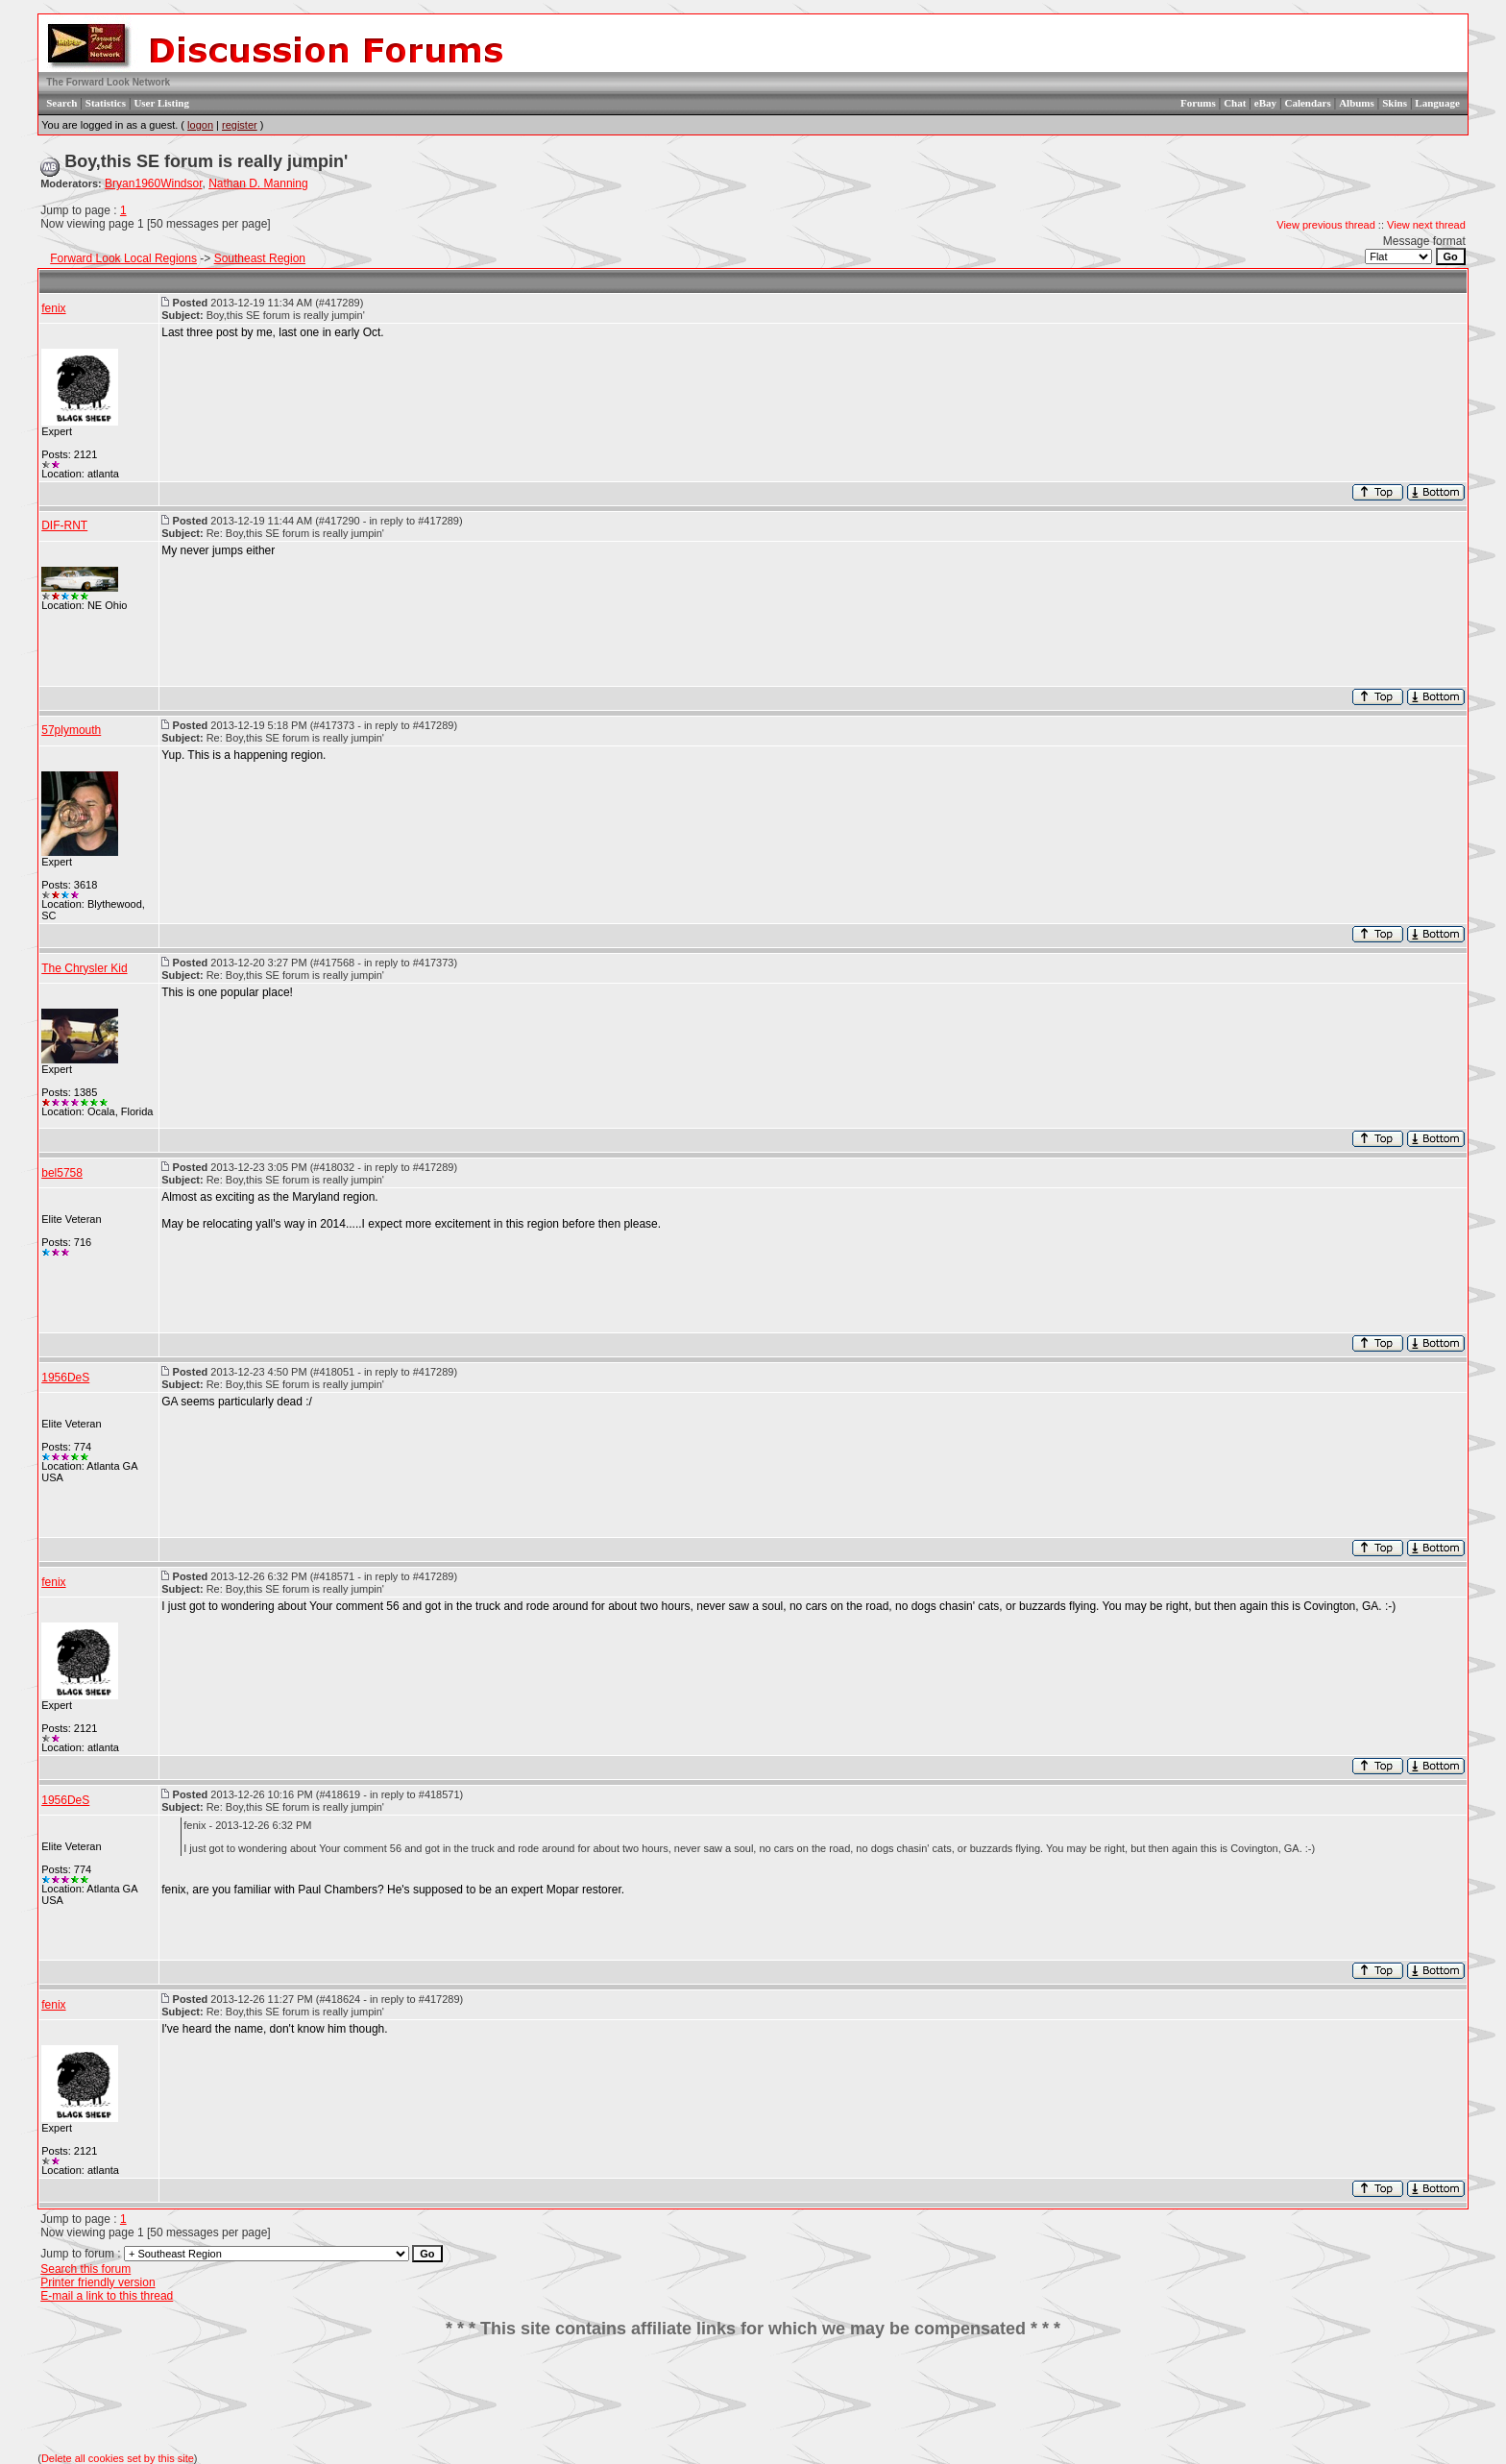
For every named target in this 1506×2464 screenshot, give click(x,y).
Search (61, 103)
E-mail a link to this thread (106, 2296)
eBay (1265, 103)
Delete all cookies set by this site (117, 2458)
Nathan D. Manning (257, 183)
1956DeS (65, 1377)
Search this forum (85, 2269)
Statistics (105, 103)
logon (200, 125)
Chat (1235, 103)
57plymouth (71, 730)
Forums (1198, 103)
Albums (1356, 103)
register (239, 125)
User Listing (161, 103)
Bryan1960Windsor (153, 183)
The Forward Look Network (108, 82)
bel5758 (62, 1173)
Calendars (1307, 103)
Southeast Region (259, 258)
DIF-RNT (64, 525)
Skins (1394, 103)
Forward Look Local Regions (123, 258)
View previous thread (1325, 225)
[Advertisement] (753, 2396)
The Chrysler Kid (84, 968)
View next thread (1426, 225)
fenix (53, 308)
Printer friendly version (97, 2282)
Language (1437, 103)
